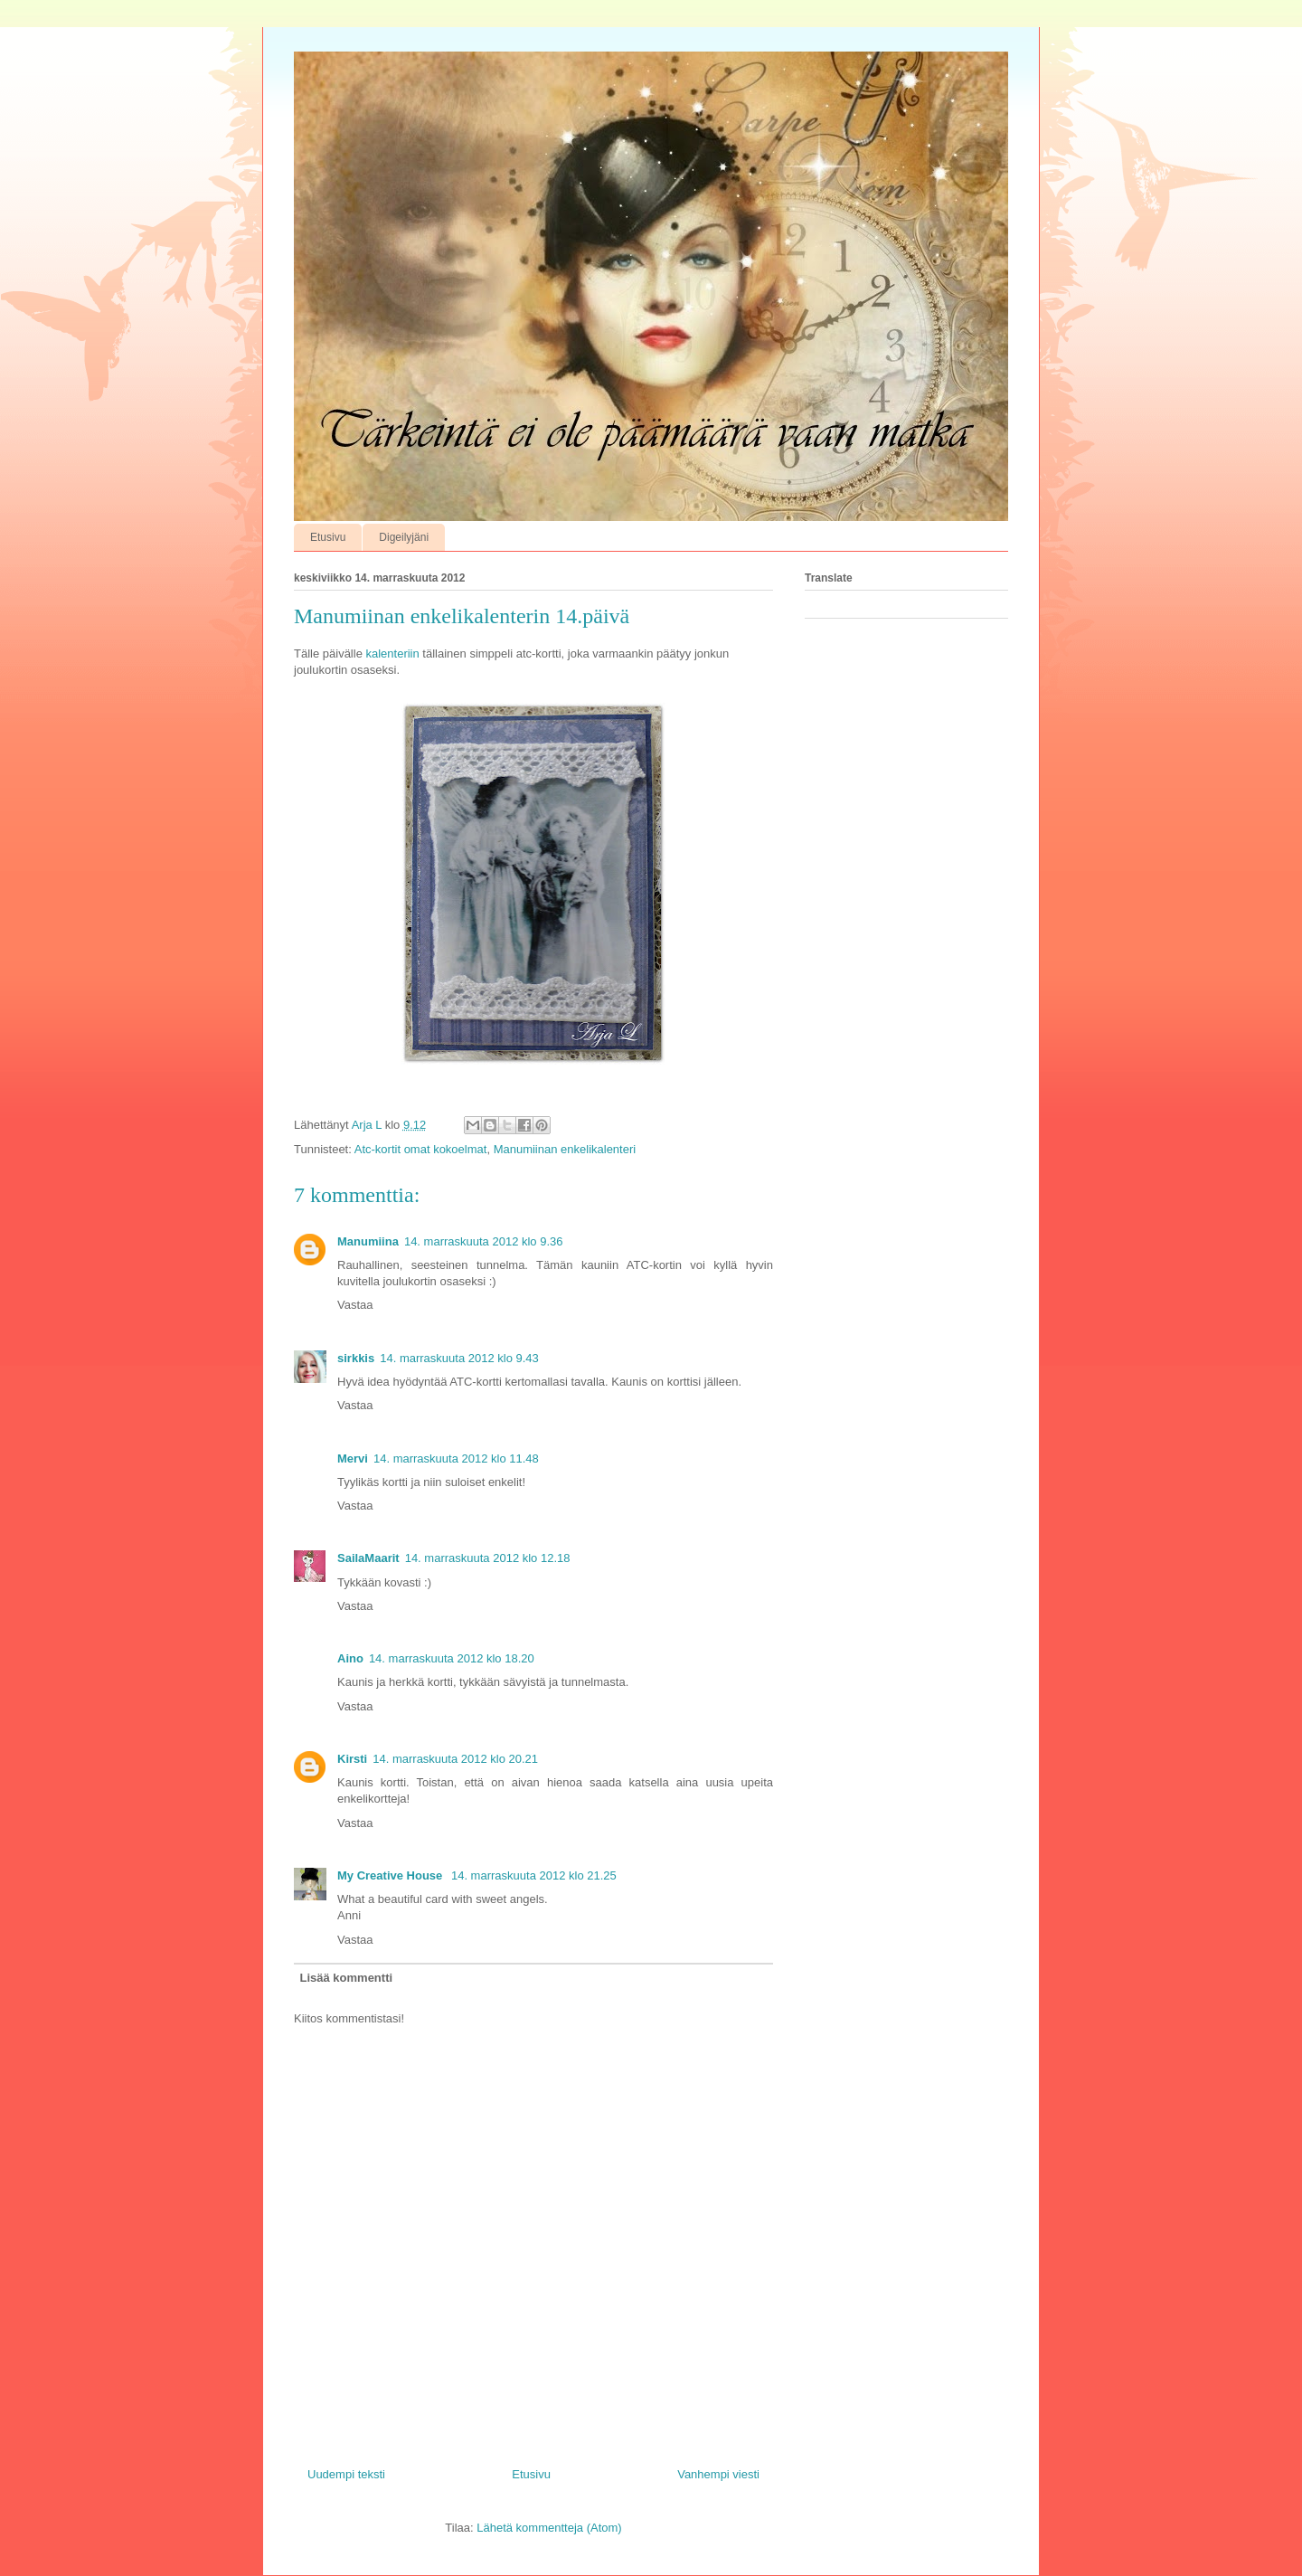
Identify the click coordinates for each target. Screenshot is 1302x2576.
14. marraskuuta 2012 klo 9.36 (483, 1241)
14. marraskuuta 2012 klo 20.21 (455, 1759)
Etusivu (327, 537)
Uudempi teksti (346, 2474)
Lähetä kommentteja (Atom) (548, 2527)
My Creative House (391, 1875)
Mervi (352, 1458)
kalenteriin (391, 653)
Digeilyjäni (404, 537)
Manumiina (368, 1241)
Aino (350, 1658)
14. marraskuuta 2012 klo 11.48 (456, 1458)
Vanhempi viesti (718, 2474)
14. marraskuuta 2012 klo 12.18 (488, 1558)
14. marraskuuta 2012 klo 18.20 (451, 1658)
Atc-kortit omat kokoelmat (420, 1149)
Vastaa (355, 1305)
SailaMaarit (368, 1558)
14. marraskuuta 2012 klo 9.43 (459, 1358)
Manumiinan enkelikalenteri (565, 1149)
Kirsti (352, 1759)
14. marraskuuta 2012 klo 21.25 (534, 1875)
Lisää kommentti (346, 1977)
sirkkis (355, 1358)
